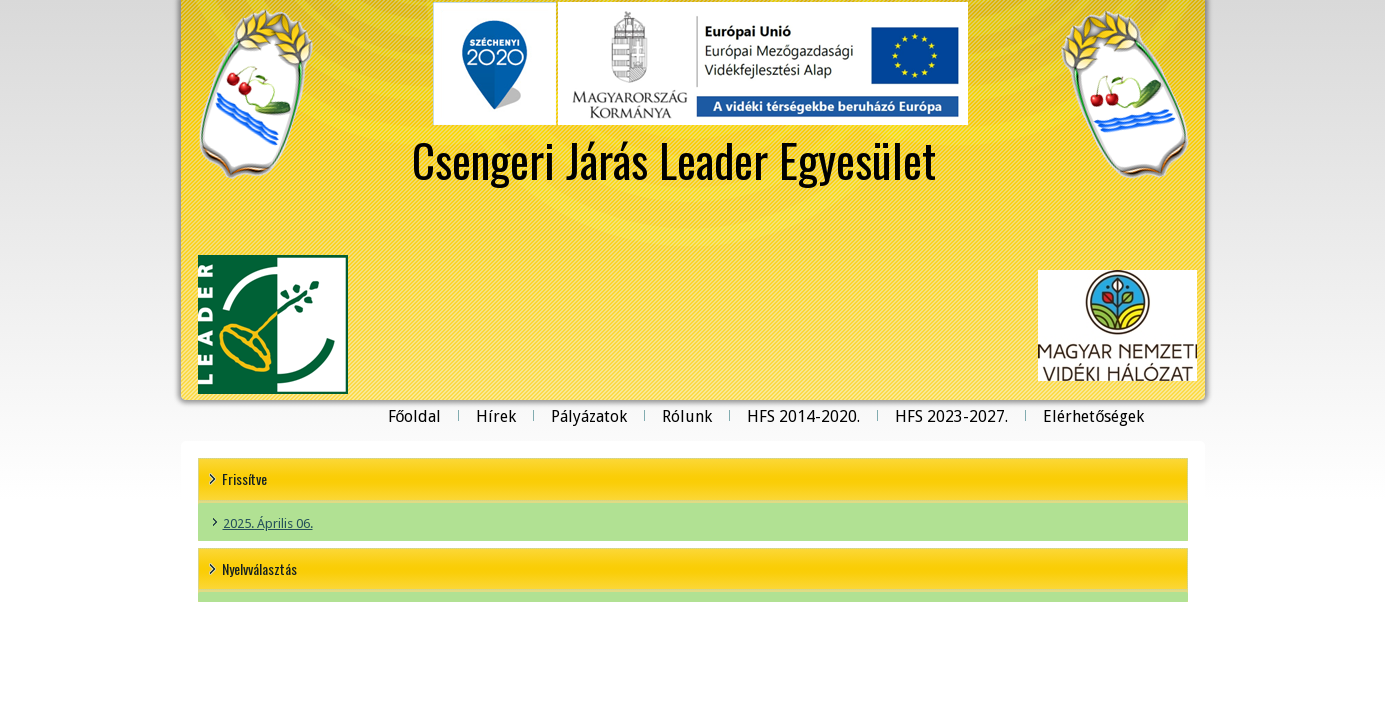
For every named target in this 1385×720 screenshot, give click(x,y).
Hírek (496, 416)
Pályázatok (589, 416)
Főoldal (415, 416)
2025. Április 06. (268, 523)
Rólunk (687, 416)
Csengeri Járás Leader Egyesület (674, 159)
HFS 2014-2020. (803, 416)
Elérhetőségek (1093, 416)
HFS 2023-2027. (951, 416)
